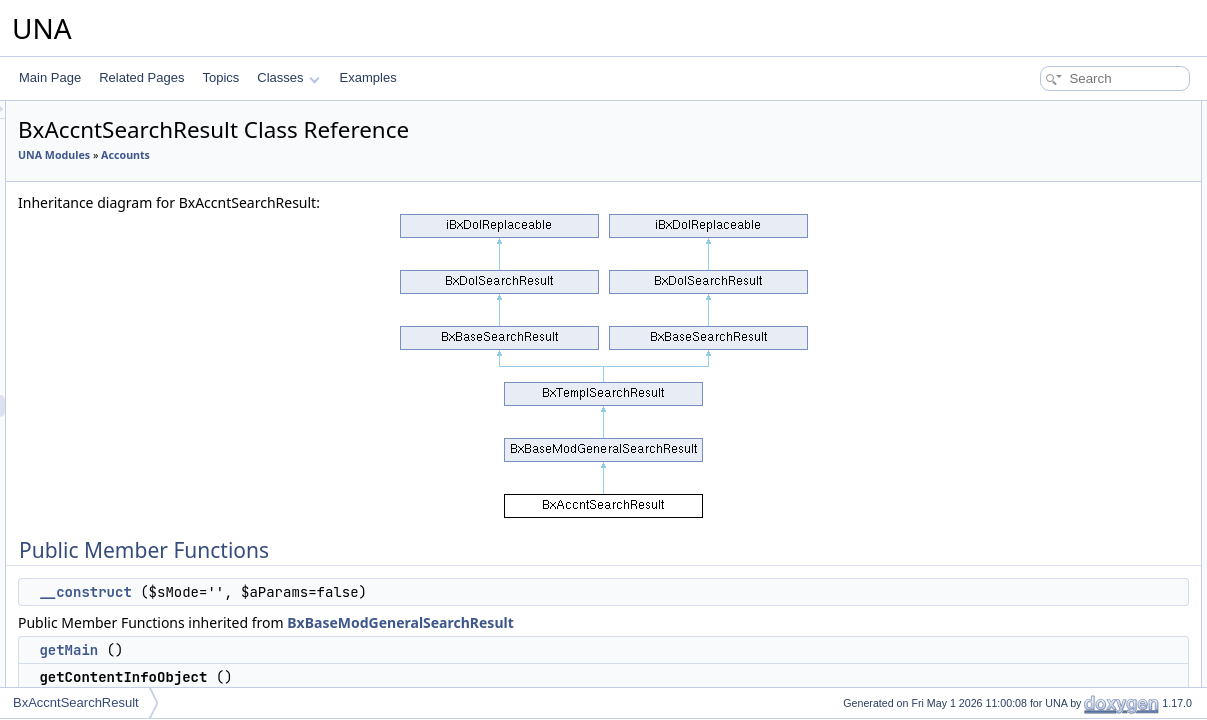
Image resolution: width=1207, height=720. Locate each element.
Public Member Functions (1051, 112)
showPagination (1042, 332)
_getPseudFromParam (1060, 442)
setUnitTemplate (1043, 574)
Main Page (50, 77)
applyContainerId (1045, 398)
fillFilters (1022, 684)
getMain (318, 650)
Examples (368, 77)
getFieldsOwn (1036, 200)
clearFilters (1029, 662)
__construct (335, 592)
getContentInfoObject (1056, 178)
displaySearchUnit (1048, 552)
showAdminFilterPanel (1059, 640)
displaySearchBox (1048, 376)
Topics (220, 77)
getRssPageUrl (1040, 266)
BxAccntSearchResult (76, 702)
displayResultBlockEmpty (1067, 530)
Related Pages (141, 77)
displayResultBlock (1050, 354)
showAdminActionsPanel (1066, 618)
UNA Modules (304, 155)
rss (1008, 288)
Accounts (375, 155)
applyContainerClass (1055, 486)
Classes (288, 77)
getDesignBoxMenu (1052, 596)
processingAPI (1038, 310)
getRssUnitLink (1040, 244)
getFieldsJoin (1035, 222)
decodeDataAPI (1042, 420)
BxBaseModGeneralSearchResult (650, 622)
